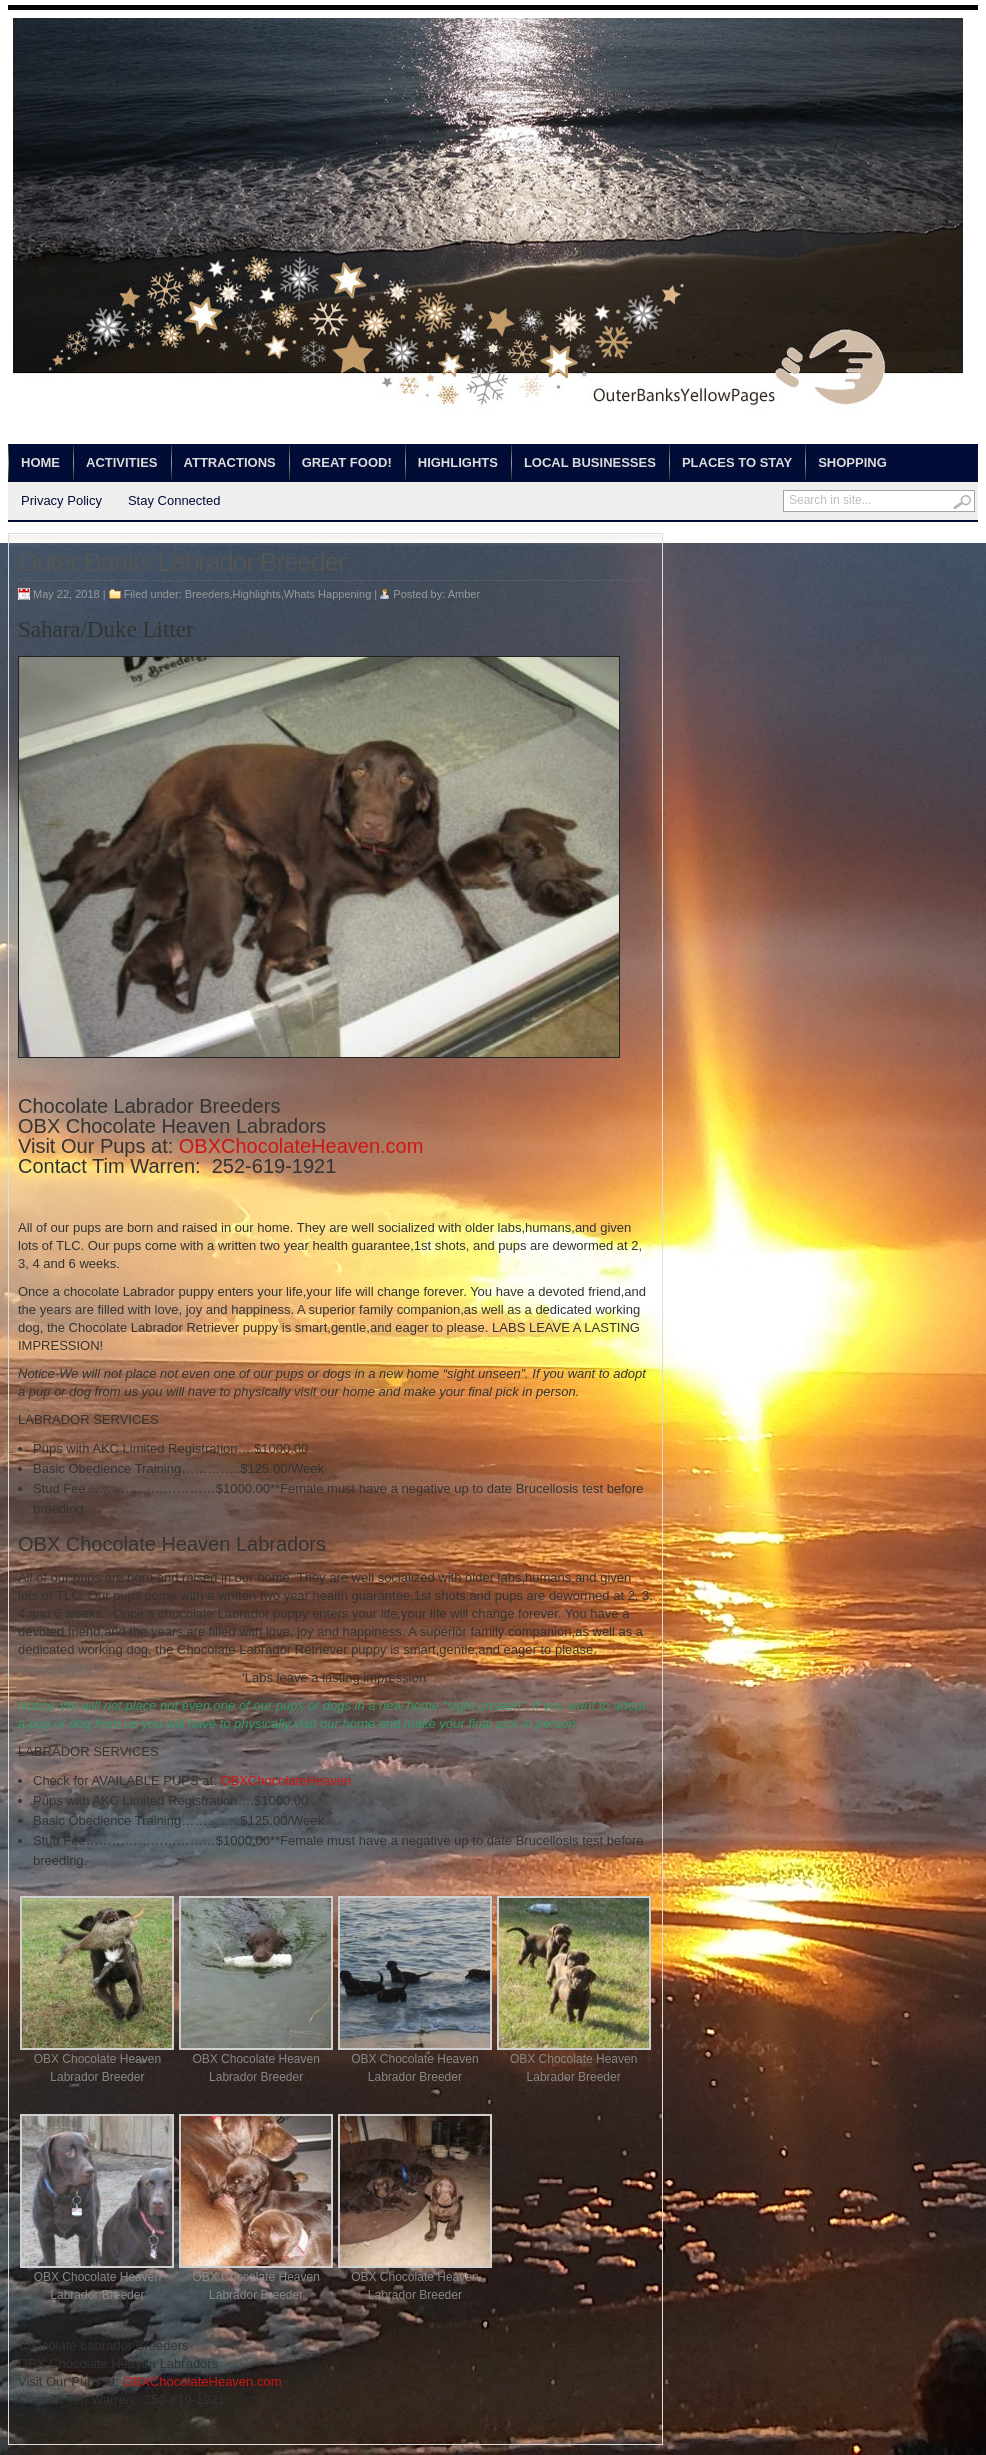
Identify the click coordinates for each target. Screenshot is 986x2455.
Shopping (852, 462)
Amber (464, 594)
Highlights (458, 462)
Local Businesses (590, 462)
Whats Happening (327, 594)
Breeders (207, 594)
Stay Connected (174, 500)
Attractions (230, 462)
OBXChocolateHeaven (285, 1780)
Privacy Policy (61, 500)
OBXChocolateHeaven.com (301, 1146)
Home (40, 462)
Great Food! (347, 462)
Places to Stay (737, 462)
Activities (122, 462)
